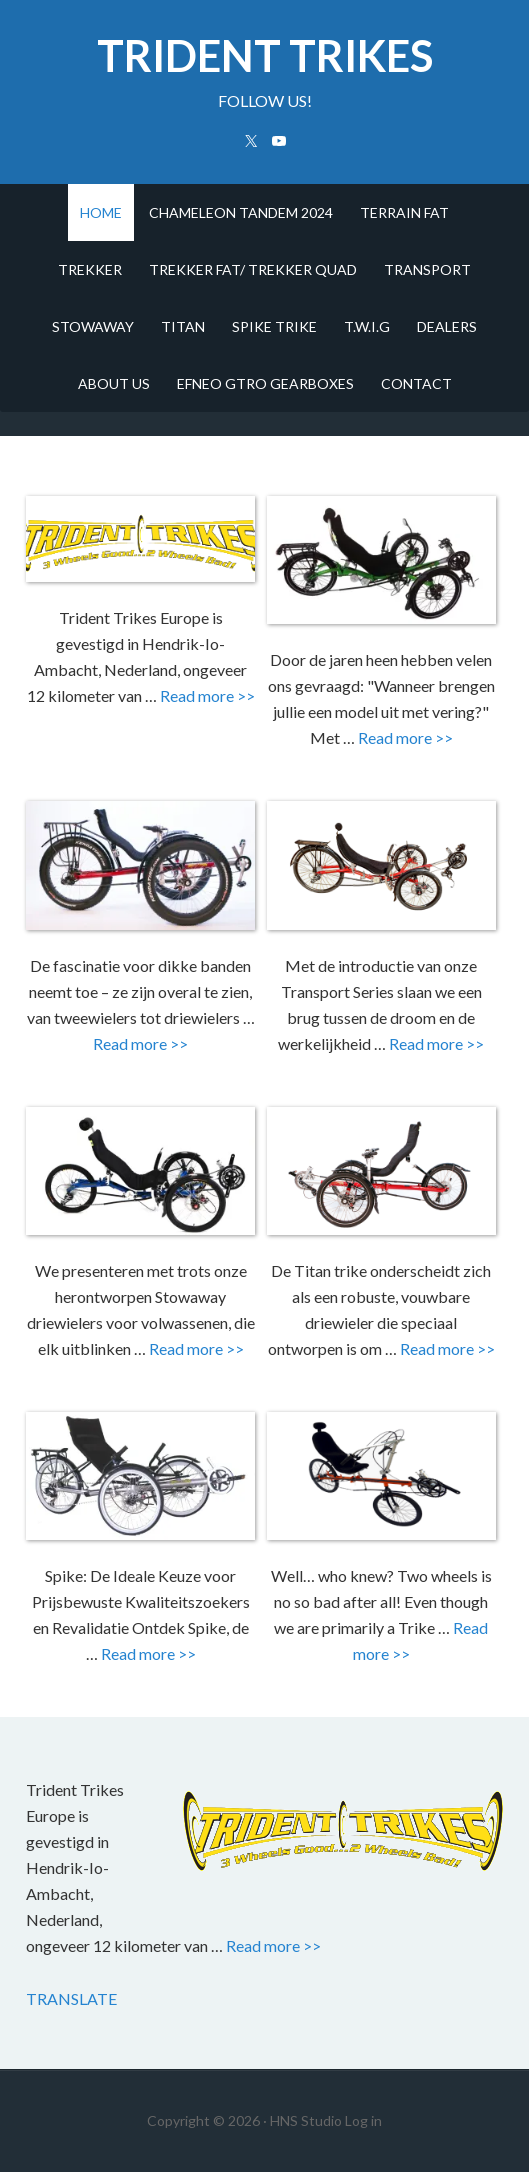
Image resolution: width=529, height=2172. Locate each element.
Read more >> (207, 695)
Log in (363, 2120)
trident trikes (265, 55)
